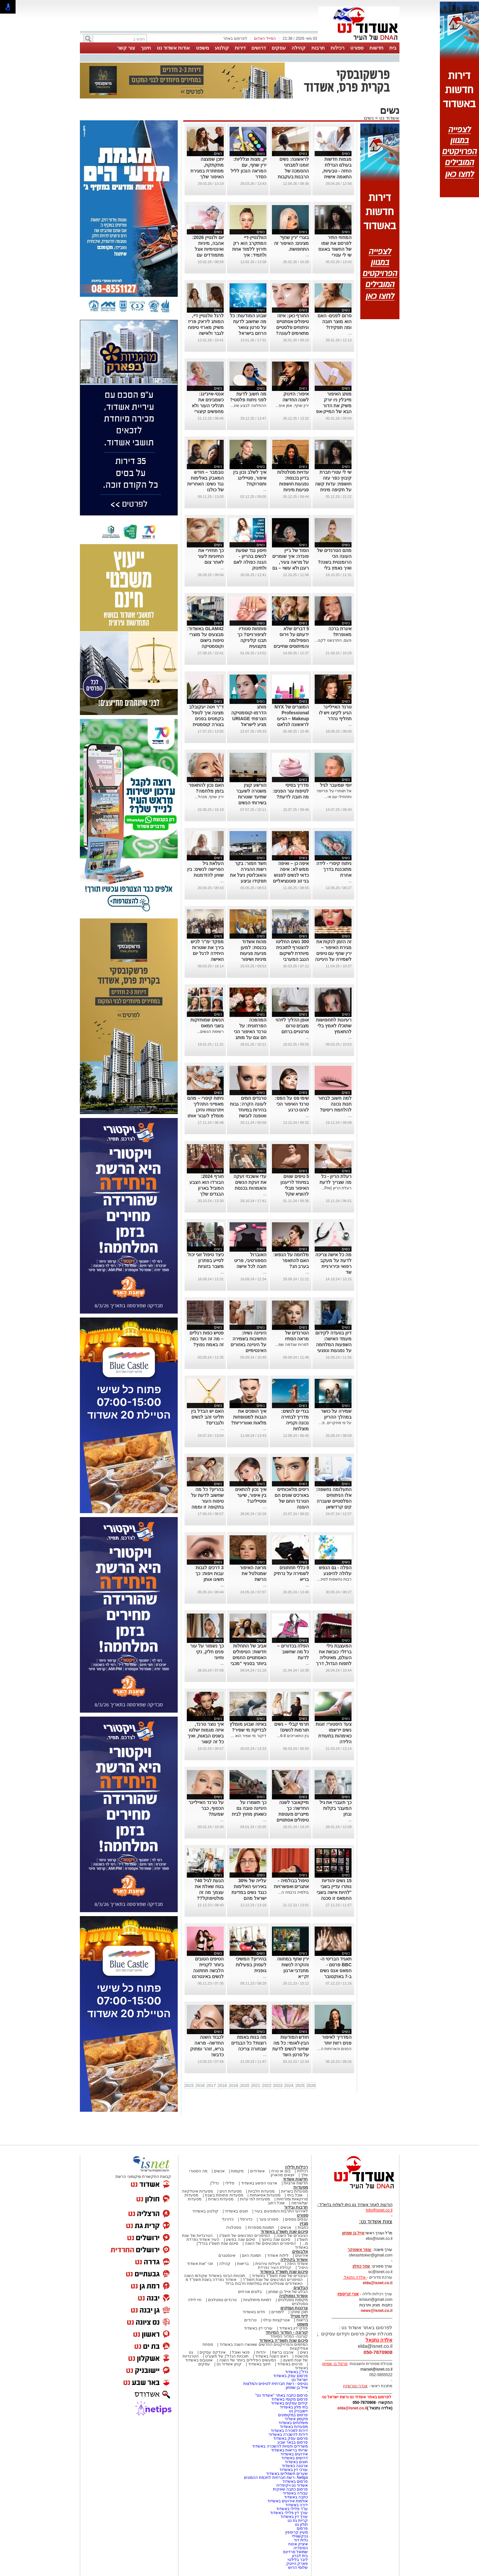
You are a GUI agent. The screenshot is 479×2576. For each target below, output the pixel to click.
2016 (200, 2085)
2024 (289, 2085)
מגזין (304, 2223)
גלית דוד (301, 2540)
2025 (300, 2085)
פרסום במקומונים (293, 2415)
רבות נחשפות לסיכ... (334, 1579)
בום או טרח (281, 2171)
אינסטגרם (226, 2255)
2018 (222, 2085)
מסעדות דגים (230, 2191)
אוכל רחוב (276, 2203)
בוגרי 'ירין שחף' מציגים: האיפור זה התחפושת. (291, 243)
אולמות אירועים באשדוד (287, 2501)
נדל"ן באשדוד (296, 2372)
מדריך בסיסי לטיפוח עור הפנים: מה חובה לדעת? (291, 790)
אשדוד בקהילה (294, 2259)
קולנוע (222, 48)
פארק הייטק (297, 2563)
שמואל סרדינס (295, 2552)
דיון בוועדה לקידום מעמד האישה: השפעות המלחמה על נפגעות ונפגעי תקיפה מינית (333, 1344)
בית (393, 48)
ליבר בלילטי (298, 2559)
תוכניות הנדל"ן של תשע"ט (227, 2356)
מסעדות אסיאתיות (265, 2195)
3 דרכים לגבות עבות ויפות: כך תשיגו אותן (209, 1573)
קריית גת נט (298, 2520)
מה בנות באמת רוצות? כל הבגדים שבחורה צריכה (248, 2042)
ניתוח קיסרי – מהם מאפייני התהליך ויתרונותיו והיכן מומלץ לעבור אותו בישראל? (205, 1109)
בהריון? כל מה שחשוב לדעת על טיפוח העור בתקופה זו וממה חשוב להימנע (207, 1501)
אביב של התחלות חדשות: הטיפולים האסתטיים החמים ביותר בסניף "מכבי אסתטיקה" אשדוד (248, 1657)
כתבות (303, 2227)
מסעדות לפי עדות (255, 2199)
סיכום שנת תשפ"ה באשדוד (283, 2340)
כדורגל (227, 2219)
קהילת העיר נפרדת (275, 2267)
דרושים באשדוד (294, 2458)
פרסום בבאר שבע (292, 2442)
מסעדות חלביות (261, 2191)
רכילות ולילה (296, 2167)
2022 (266, 2085)
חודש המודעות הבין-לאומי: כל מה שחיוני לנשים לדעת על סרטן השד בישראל (290, 2048)
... (307, 255)
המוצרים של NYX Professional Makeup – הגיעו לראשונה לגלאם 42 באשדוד (292, 718)
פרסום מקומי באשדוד (289, 2399)
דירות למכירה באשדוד (289, 2430)
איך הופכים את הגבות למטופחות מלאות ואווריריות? (248, 1416)
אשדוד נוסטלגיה (293, 2295)
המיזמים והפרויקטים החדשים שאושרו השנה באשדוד (263, 2344)
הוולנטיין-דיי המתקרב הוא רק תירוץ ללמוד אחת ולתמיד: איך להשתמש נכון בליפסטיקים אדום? (249, 255)
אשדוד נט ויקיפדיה (291, 2485)
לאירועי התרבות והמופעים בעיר (281, 2211)
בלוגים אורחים (250, 2291)
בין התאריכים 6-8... (293, 1736)
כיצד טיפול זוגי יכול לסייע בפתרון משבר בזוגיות (205, 1260)
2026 (311, 2085)
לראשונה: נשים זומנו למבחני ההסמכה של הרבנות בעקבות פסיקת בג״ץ (293, 170)
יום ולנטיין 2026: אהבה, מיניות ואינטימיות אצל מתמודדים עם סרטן (208, 249)
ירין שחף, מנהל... (209, 797)
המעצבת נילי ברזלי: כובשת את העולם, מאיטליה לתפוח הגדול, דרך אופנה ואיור (334, 1657)
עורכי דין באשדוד (258, 2328)
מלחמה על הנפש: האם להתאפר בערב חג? (291, 1260)
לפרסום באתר (235, 38)
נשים (369, 118)
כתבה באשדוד (295, 2497)
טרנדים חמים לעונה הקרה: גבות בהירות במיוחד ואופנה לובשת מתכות (248, 1109)
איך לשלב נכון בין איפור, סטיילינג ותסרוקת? (249, 477)
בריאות (243, 2263)
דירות (240, 48)
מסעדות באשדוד (294, 2426)
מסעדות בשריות (294, 2191)
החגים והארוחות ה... (335, 2049)
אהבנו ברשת (282, 2352)
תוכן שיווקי (299, 2312)
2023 (278, 2085)
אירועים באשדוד (294, 2454)
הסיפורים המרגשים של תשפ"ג (244, 2235)
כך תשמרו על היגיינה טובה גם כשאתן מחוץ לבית (249, 1808)
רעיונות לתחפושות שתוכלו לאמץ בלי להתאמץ (334, 1025)
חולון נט (301, 2524)
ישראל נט (300, 2379)
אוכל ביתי (294, 2195)
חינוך (146, 48)
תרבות (318, 48)
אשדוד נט (388, 118)
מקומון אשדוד (296, 2419)
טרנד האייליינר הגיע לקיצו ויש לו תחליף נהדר (335, 712)
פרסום (302, 2528)
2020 (244, 2085)
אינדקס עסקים (212, 2352)
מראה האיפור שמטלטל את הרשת (253, 1573)
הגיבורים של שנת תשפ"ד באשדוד (279, 2275)
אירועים (301, 2255)
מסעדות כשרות (220, 2199)
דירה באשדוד (296, 2505)
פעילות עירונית (267, 2263)
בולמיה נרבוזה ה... (293, 1892)
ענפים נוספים (296, 2219)
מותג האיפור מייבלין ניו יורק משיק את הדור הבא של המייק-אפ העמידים (334, 405)
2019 (233, 2085)
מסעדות (300, 2187)
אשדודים (257, 2171)
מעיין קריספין (296, 2532)
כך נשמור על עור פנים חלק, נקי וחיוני (207, 1651)
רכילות (337, 48)
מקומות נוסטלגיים (292, 2300)
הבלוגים (300, 2287)
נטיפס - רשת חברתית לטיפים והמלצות (275, 2383)
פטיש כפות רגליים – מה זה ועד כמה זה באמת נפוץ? (206, 1338)
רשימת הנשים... (210, 1031)
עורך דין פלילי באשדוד (288, 2512)
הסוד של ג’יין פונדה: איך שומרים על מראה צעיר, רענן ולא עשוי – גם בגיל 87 (290, 562)
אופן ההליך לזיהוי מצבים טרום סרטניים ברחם (292, 1025)
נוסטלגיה (233, 2227)
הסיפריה (300, 2548)
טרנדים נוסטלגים (222, 2300)
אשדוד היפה (297, 2263)
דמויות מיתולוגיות (257, 2300)
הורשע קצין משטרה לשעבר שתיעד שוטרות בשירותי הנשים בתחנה (251, 796)
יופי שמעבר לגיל (336, 785)
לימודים (277, 2312)
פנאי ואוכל (240, 2352)
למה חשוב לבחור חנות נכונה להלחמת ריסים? (335, 1103)
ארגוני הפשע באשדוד (259, 2183)
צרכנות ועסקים (294, 2307)
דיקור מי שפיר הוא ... (248, 1736)
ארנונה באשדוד (295, 2466)
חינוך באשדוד (259, 2364)
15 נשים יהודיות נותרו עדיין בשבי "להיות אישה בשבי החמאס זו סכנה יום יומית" (334, 1892)
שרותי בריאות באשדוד (289, 2450)
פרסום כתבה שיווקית (290, 2489)
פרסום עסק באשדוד (290, 2376)
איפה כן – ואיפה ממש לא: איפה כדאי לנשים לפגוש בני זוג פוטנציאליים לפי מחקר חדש (291, 875)
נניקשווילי (300, 2536)
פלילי (229, 2183)
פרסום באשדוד (294, 2481)
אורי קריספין (348, 2294)
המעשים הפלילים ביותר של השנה (247, 2360)
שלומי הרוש (298, 2567)
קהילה (299, 48)
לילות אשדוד (277, 2255)
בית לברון (300, 2556)
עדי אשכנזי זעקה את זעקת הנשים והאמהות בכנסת (249, 1182)
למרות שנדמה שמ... (292, 1344)
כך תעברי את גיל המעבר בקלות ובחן (336, 1808)
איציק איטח (298, 2544)
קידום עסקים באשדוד (289, 2403)
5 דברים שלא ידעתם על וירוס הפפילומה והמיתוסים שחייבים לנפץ (291, 640)
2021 (255, 2085)
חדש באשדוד (254, 2312)
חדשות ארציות (296, 2183)
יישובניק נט (298, 2411)
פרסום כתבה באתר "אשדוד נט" (281, 2395)
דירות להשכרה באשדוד (288, 2434)
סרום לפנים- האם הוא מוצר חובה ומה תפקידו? (335, 321)
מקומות (237, 2171)
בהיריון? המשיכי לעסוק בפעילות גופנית (251, 1964)
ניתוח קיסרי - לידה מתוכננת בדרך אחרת (334, 869)
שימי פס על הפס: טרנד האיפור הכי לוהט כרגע (292, 1103)
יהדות (261, 2352)
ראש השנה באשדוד (271, 2356)
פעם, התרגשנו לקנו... (333, 640)
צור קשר (126, 48)
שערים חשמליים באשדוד (287, 2473)
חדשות (376, 48)
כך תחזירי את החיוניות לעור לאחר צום (211, 556)
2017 (211, 2085)
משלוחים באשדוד (293, 2422)
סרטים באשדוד (290, 2364)
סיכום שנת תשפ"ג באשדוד (284, 2231)
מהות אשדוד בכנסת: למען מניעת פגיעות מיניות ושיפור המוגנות (253, 953)
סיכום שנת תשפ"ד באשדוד (284, 2271)
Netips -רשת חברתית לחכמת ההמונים (276, 2477)
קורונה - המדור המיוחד (286, 2332)
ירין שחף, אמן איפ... (292, 405)
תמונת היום (251, 2255)
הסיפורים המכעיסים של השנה (270, 2243)
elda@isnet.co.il (377, 2283)
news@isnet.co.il (376, 2310)
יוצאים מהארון (282, 2175)
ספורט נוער (268, 2219)
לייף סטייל (299, 2316)
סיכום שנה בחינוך (276, 2239)
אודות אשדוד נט (173, 48)
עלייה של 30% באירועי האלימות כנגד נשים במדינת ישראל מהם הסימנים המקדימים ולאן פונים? (249, 1898)
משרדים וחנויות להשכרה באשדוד (280, 2446)
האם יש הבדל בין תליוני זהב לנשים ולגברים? (207, 1416)
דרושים (258, 48)
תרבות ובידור (296, 2207)
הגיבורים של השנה (292, 2235)
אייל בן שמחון (297, 2387)
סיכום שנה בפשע (240, 2239)
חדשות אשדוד (295, 2179)
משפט (202, 48)
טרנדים (250, 2320)
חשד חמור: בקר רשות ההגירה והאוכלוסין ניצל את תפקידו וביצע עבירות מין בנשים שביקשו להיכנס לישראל (248, 881)
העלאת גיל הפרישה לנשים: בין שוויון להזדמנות (205, 869)
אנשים (219, 2171)
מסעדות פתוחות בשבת (224, 2195)
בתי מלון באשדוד (294, 2407)
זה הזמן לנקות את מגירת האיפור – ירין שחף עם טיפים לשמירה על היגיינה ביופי (333, 953)
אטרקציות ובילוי (276, 2320)
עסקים (279, 48)
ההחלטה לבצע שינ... (248, 405)
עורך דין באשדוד (294, 2516)
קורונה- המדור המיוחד (289, 2336)
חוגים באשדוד (236, 2211)
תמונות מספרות (260, 2227)
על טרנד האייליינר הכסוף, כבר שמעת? (206, 1808)
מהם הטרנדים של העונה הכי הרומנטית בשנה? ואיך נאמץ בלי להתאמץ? (334, 562)
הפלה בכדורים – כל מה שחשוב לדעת (293, 1651)
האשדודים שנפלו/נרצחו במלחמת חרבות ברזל (264, 2283)
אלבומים (300, 2251)
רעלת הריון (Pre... (336, 1188)
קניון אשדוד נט (229, 2364)
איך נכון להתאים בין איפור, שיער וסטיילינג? (250, 1495)
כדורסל (246, 2219)
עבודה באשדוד (295, 2493)
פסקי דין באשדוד (293, 2328)
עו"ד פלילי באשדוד (291, 2509)
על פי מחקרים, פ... (335, 1423)
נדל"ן (214, 2183)
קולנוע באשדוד (205, 2211)
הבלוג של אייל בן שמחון (288, 2291)
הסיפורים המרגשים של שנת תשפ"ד (272, 2279)
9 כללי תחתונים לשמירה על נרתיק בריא (291, 1573)
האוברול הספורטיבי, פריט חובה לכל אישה (250, 1260)
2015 (189, 2085)
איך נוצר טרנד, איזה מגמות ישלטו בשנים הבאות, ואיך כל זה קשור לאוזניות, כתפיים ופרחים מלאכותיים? (205, 1741)
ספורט (357, 48)
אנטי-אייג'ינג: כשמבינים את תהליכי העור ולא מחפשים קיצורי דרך (208, 405)
